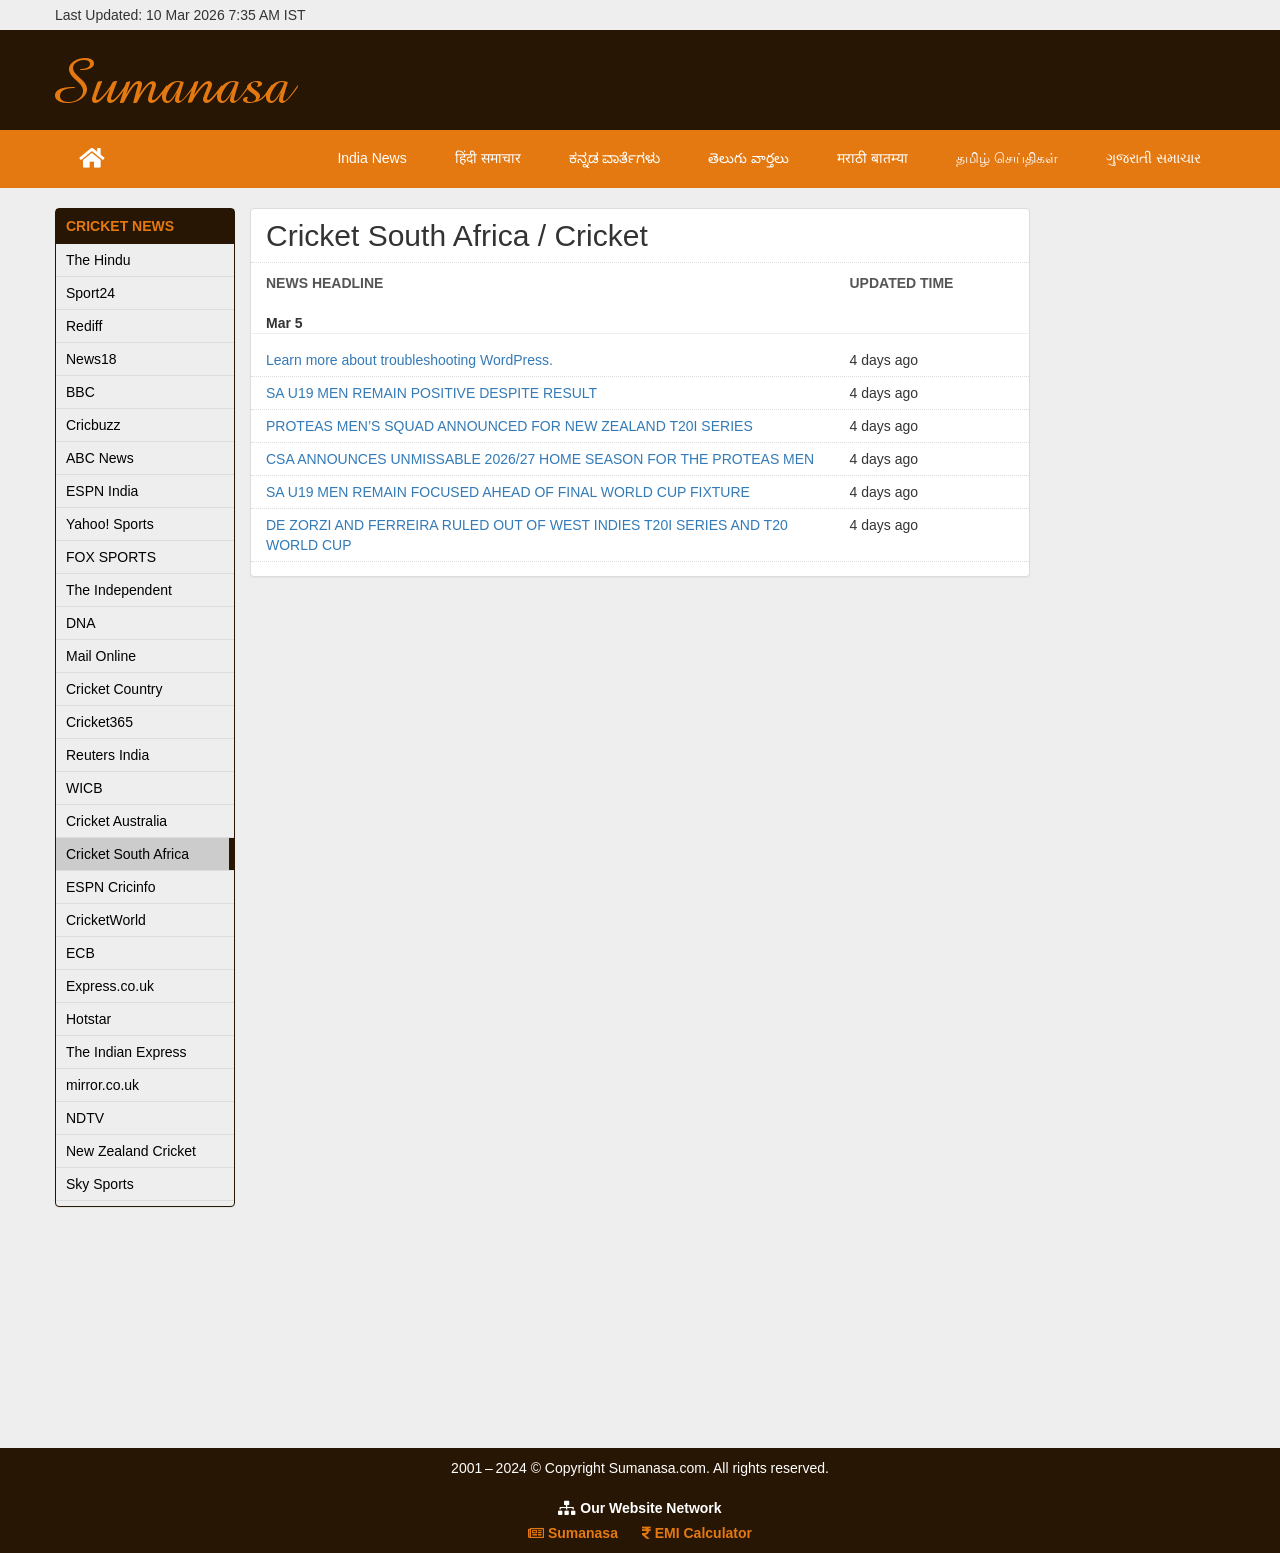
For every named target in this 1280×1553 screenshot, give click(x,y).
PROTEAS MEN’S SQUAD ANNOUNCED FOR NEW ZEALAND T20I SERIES (509, 426)
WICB (84, 788)
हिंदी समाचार (488, 158)
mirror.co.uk (102, 1085)
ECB (80, 953)
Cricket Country (114, 689)
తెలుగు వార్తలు (748, 158)
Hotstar (88, 1019)
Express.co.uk (110, 986)
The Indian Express (126, 1052)
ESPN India (102, 491)
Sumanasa (573, 1533)
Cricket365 (99, 722)
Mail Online (101, 656)
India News (371, 158)
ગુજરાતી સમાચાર (1153, 158)
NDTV (85, 1118)
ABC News (100, 458)
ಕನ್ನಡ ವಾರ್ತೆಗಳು (615, 158)
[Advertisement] (787, 80)
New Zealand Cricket (131, 1151)
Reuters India (107, 755)
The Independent (119, 590)
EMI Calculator (697, 1533)
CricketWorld (106, 920)
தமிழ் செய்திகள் (1007, 158)
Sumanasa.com (194, 80)
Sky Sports (100, 1184)
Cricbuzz (93, 425)
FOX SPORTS (111, 557)
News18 (91, 359)
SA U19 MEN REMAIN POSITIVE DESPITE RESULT (431, 393)
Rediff (84, 326)
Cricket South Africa (127, 854)
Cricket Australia (116, 821)
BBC (80, 392)
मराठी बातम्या (872, 158)
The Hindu (98, 260)
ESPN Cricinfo (110, 887)
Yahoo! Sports (110, 524)
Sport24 (90, 293)
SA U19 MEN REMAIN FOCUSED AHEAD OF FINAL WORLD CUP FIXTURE (508, 492)
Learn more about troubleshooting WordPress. (409, 360)
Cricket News (120, 226)
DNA (81, 623)
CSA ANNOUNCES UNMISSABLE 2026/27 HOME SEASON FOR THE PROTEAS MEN (540, 459)
